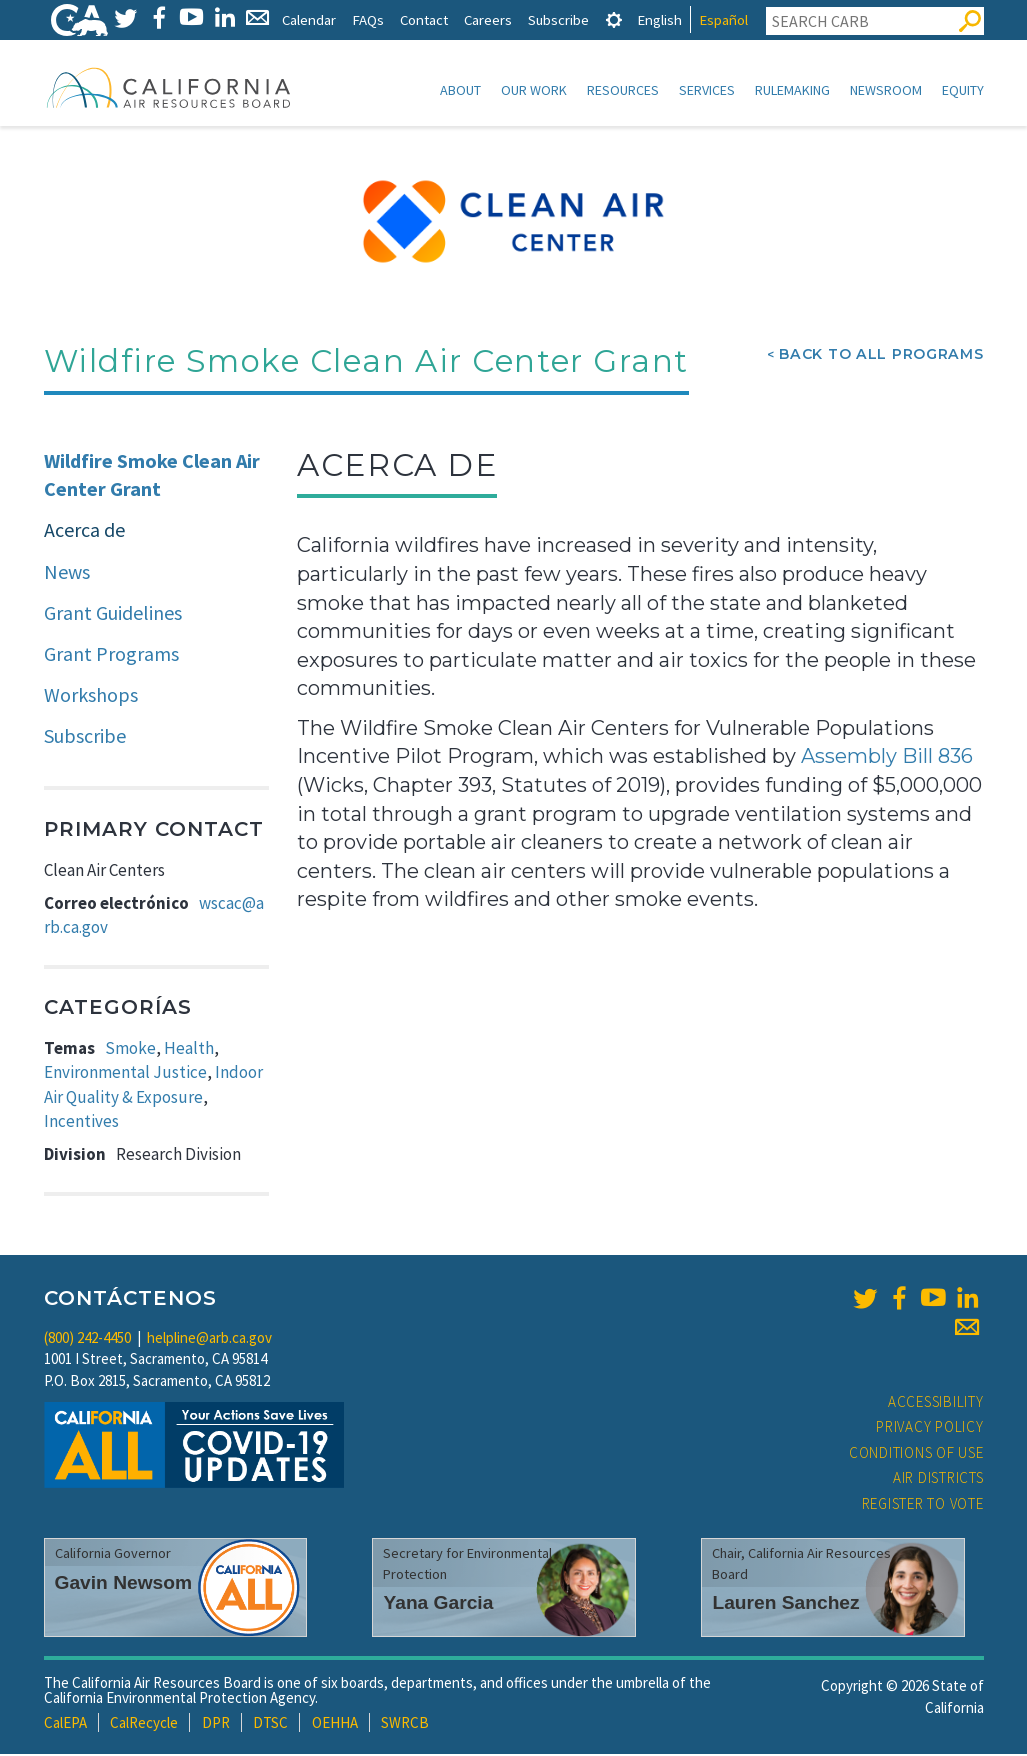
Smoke (130, 1050)
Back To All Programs (881, 356)
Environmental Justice (125, 1074)
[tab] (614, 19)
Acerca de (84, 531)
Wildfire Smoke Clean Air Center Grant (152, 477)
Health (189, 1050)
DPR (216, 1724)
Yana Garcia (438, 1604)
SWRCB (405, 1724)
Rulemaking (792, 90)
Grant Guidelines (113, 614)
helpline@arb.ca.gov (209, 1339)
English (659, 19)
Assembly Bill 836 (887, 758)
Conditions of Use (916, 1454)
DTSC (270, 1724)
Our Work (534, 90)
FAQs (368, 19)
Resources (623, 90)
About (460, 90)
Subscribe (558, 19)
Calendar (309, 19)
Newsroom (886, 90)
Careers (488, 19)
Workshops (91, 696)
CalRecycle (144, 1724)
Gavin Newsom (124, 1584)
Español (723, 19)
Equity (963, 90)
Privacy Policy (930, 1428)
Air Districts (938, 1479)
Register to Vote (923, 1505)
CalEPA (65, 1724)
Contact (424, 19)
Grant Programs (111, 655)
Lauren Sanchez (785, 1604)
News (67, 573)
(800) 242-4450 (87, 1339)
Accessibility (936, 1403)
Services (707, 90)
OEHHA (335, 1724)
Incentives (81, 1123)
